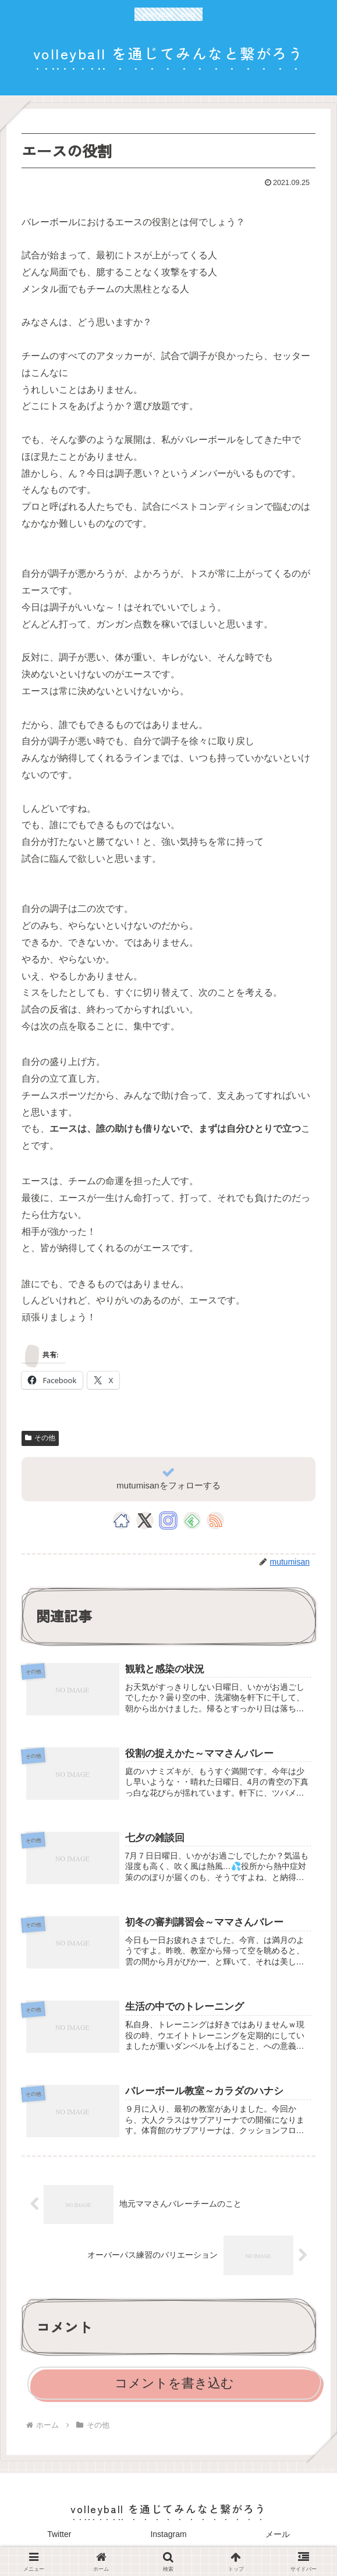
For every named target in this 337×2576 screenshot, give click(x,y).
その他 (40, 1438)
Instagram (168, 2538)
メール (277, 2538)
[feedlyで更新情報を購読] (192, 1520)
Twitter (59, 2538)
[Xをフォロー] (145, 1520)
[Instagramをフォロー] (168, 1520)
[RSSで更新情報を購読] (215, 1520)
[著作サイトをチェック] (121, 1520)
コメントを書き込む (174, 2387)
